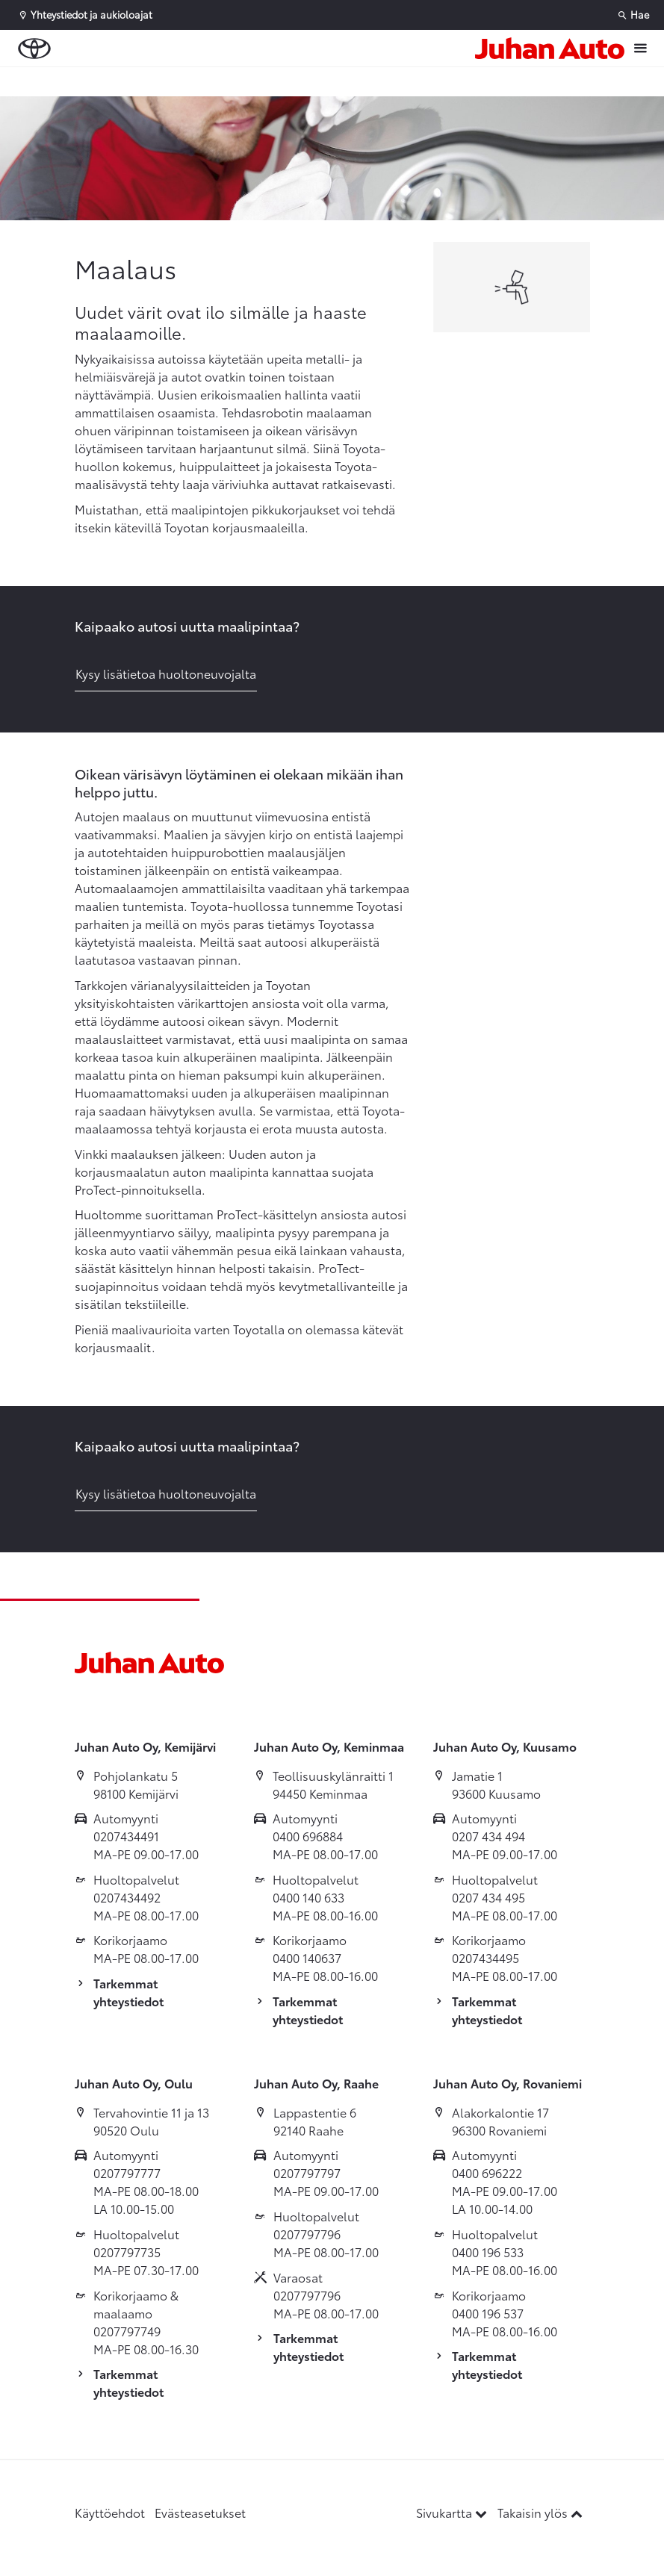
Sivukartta (453, 2512)
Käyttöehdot (110, 2512)
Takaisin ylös (540, 2512)
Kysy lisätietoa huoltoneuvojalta (165, 673)
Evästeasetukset (200, 2512)
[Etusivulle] (549, 48)
